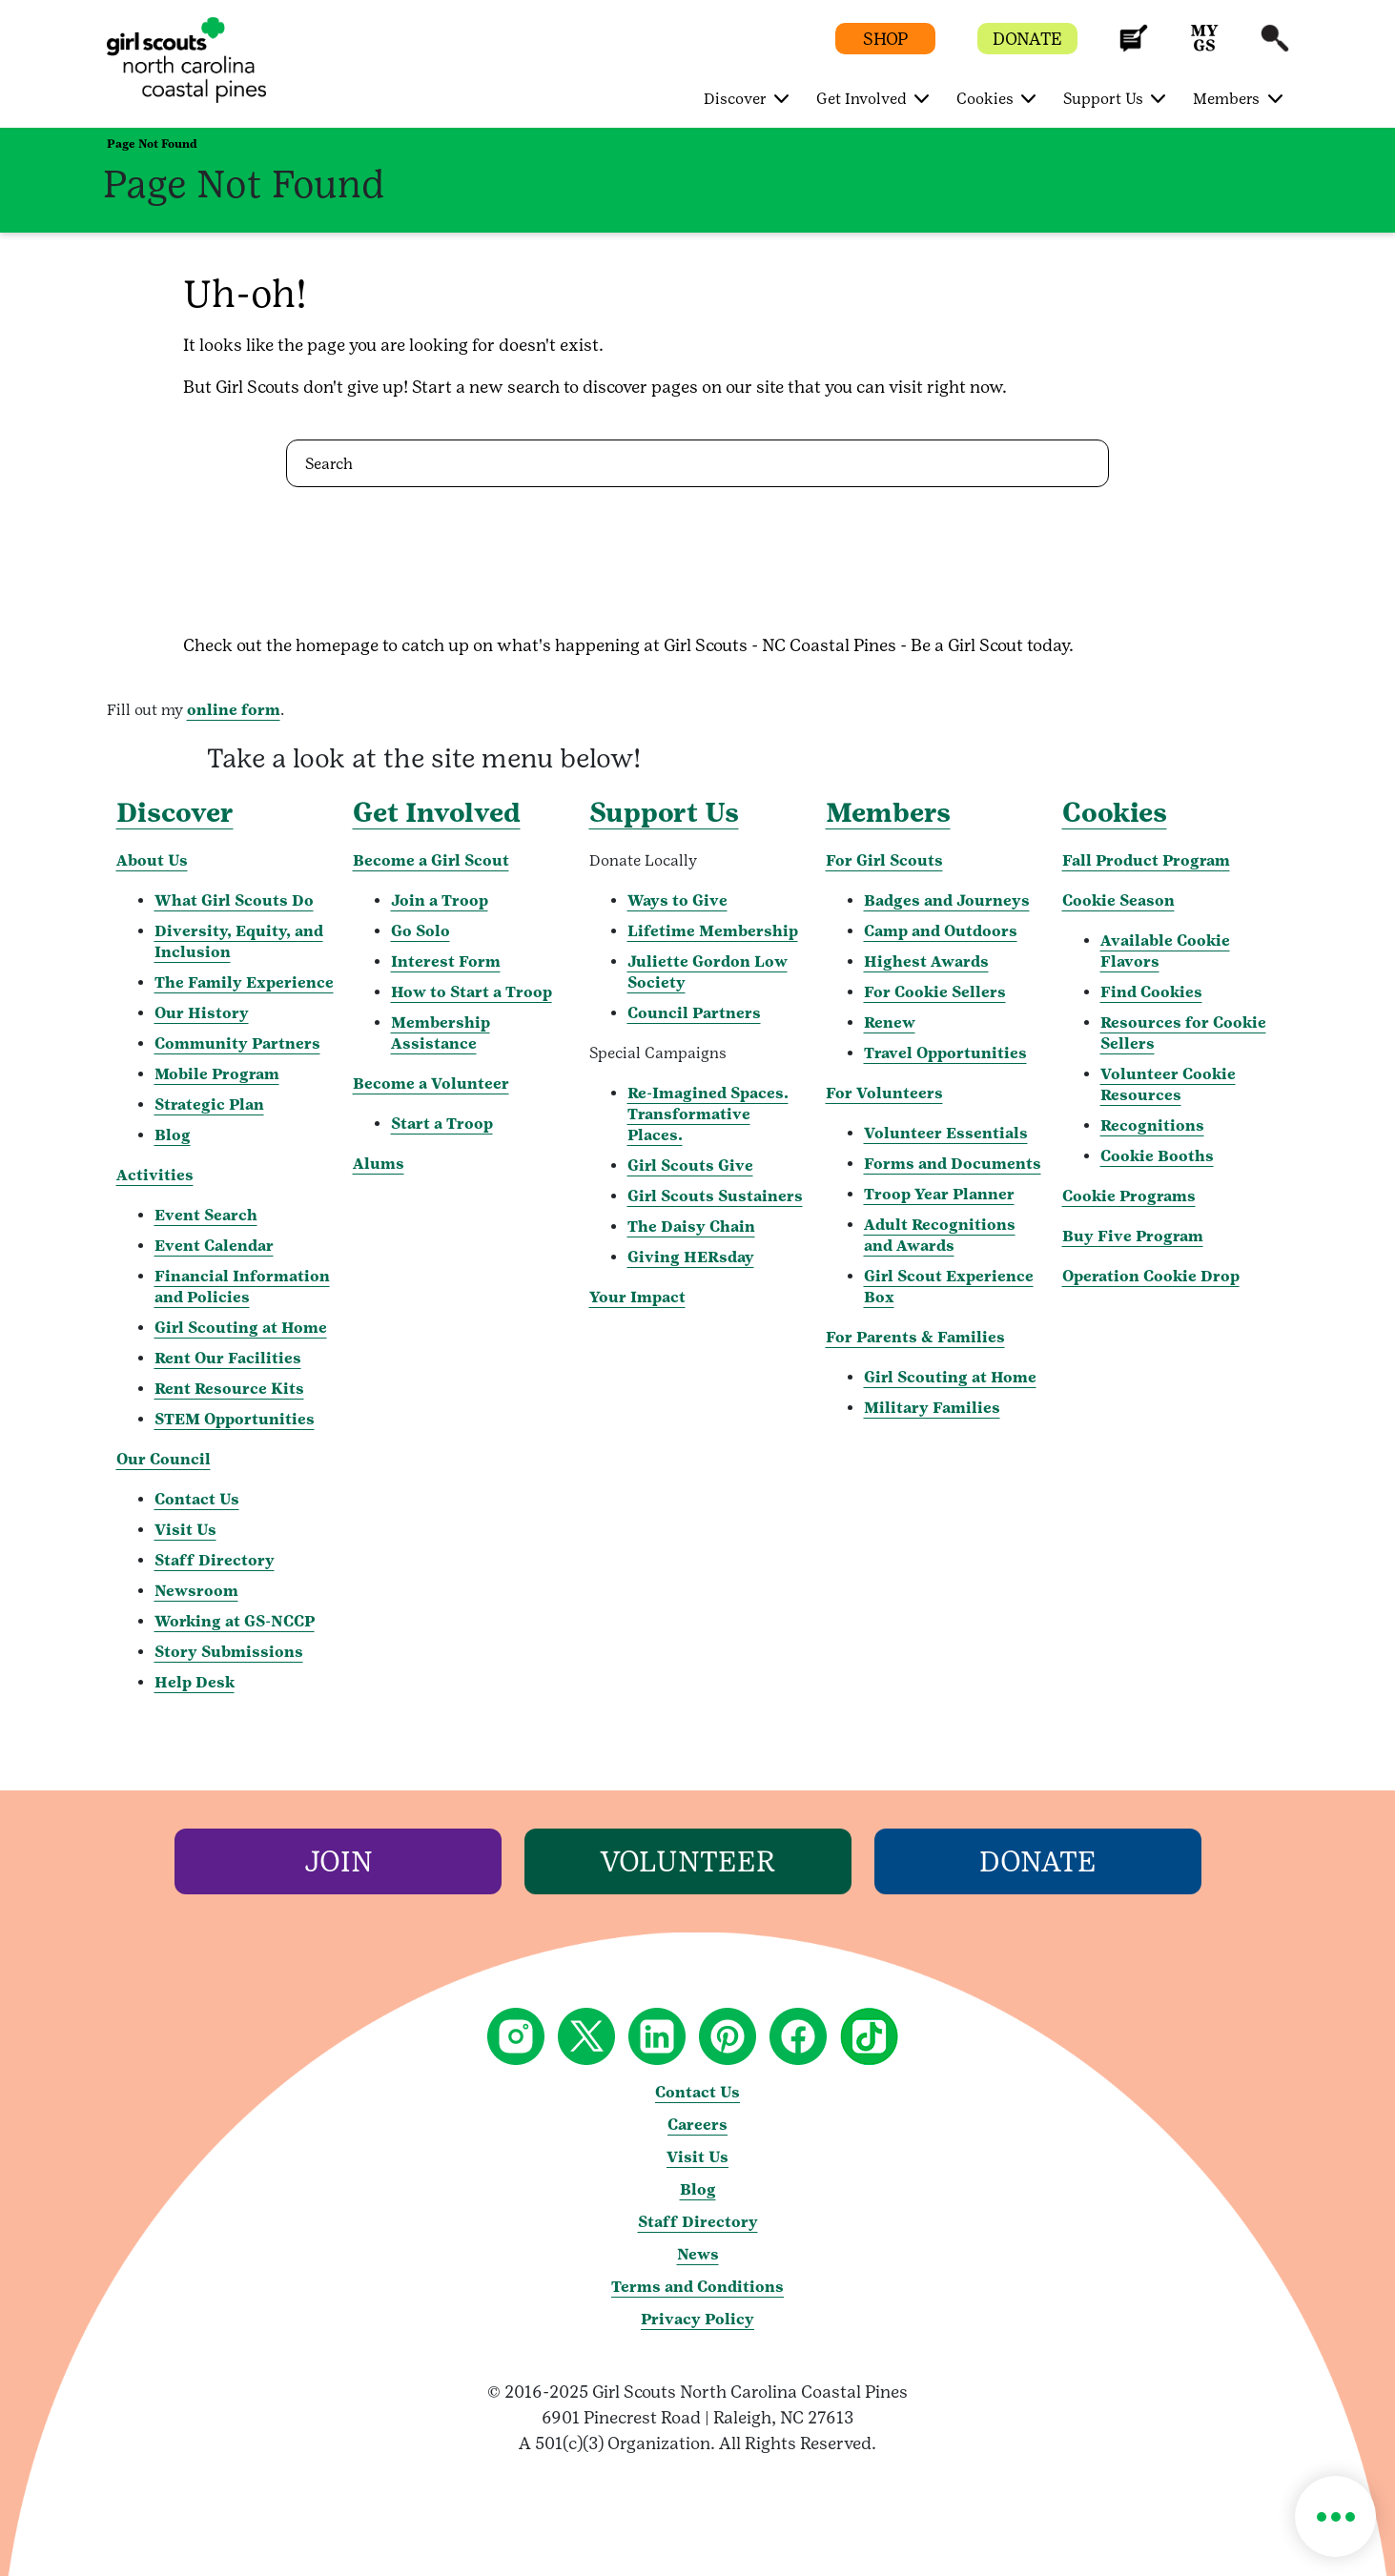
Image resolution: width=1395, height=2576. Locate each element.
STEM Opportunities (234, 1419)
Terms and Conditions (697, 2287)
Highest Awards (926, 961)
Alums (378, 1164)
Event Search (205, 1215)
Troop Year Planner (939, 1194)
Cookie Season (1118, 900)
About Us (152, 860)
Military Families (932, 1408)
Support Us (664, 812)
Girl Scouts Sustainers (715, 1196)
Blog (172, 1135)
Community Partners (237, 1043)
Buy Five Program (1132, 1236)
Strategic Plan (209, 1104)
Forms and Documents (952, 1164)
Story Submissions (228, 1652)
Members (888, 812)
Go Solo (420, 931)
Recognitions (1152, 1125)
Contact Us (196, 1499)
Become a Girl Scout (431, 860)
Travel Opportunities (945, 1053)
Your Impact (637, 1297)
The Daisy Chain (691, 1226)
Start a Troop (442, 1123)
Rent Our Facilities (227, 1358)
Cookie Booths (1157, 1156)
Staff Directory (214, 1560)
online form (233, 710)
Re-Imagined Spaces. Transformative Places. (708, 1114)
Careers (697, 2125)
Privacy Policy (697, 2319)
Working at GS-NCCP (234, 1621)
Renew (889, 1022)
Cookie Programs (1129, 1196)
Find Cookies (1151, 992)
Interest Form (446, 961)
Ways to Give (677, 900)
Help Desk (194, 1682)
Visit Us (185, 1530)
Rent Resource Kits (229, 1389)
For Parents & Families (915, 1337)
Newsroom (196, 1591)
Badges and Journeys (947, 900)
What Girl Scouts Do (234, 900)
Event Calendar (214, 1246)
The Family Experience (244, 982)
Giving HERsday (690, 1257)
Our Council (163, 1459)
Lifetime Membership (712, 931)
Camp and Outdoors (940, 931)
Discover (175, 812)
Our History (201, 1013)
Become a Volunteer (431, 1083)
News (698, 2254)
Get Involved (437, 812)
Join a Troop (439, 900)
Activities (155, 1175)
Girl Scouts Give (690, 1165)
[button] (1133, 47)
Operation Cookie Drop (1151, 1276)
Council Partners (694, 1013)
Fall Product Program (1146, 860)
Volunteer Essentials (946, 1133)
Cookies (1114, 812)
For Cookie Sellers (935, 992)
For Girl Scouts (884, 860)
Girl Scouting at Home (240, 1328)
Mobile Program (216, 1074)
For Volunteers (884, 1093)
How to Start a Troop (471, 992)
